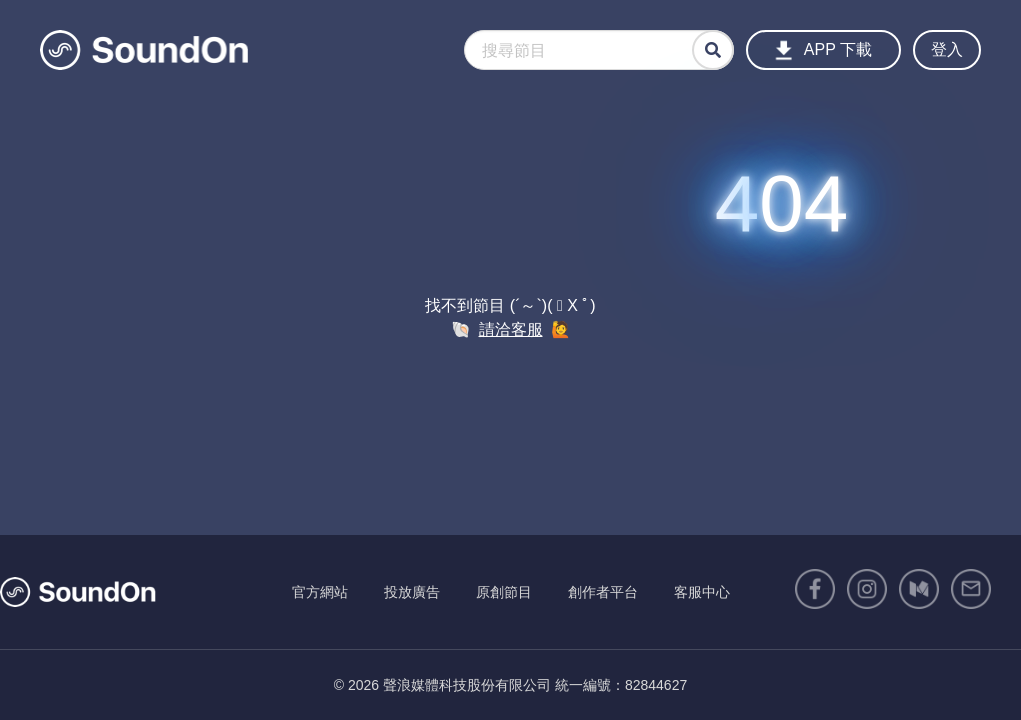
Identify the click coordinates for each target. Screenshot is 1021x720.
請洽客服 (511, 329)
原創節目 (504, 592)
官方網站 (320, 592)
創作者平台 (603, 592)
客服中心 (702, 592)
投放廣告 (412, 592)
